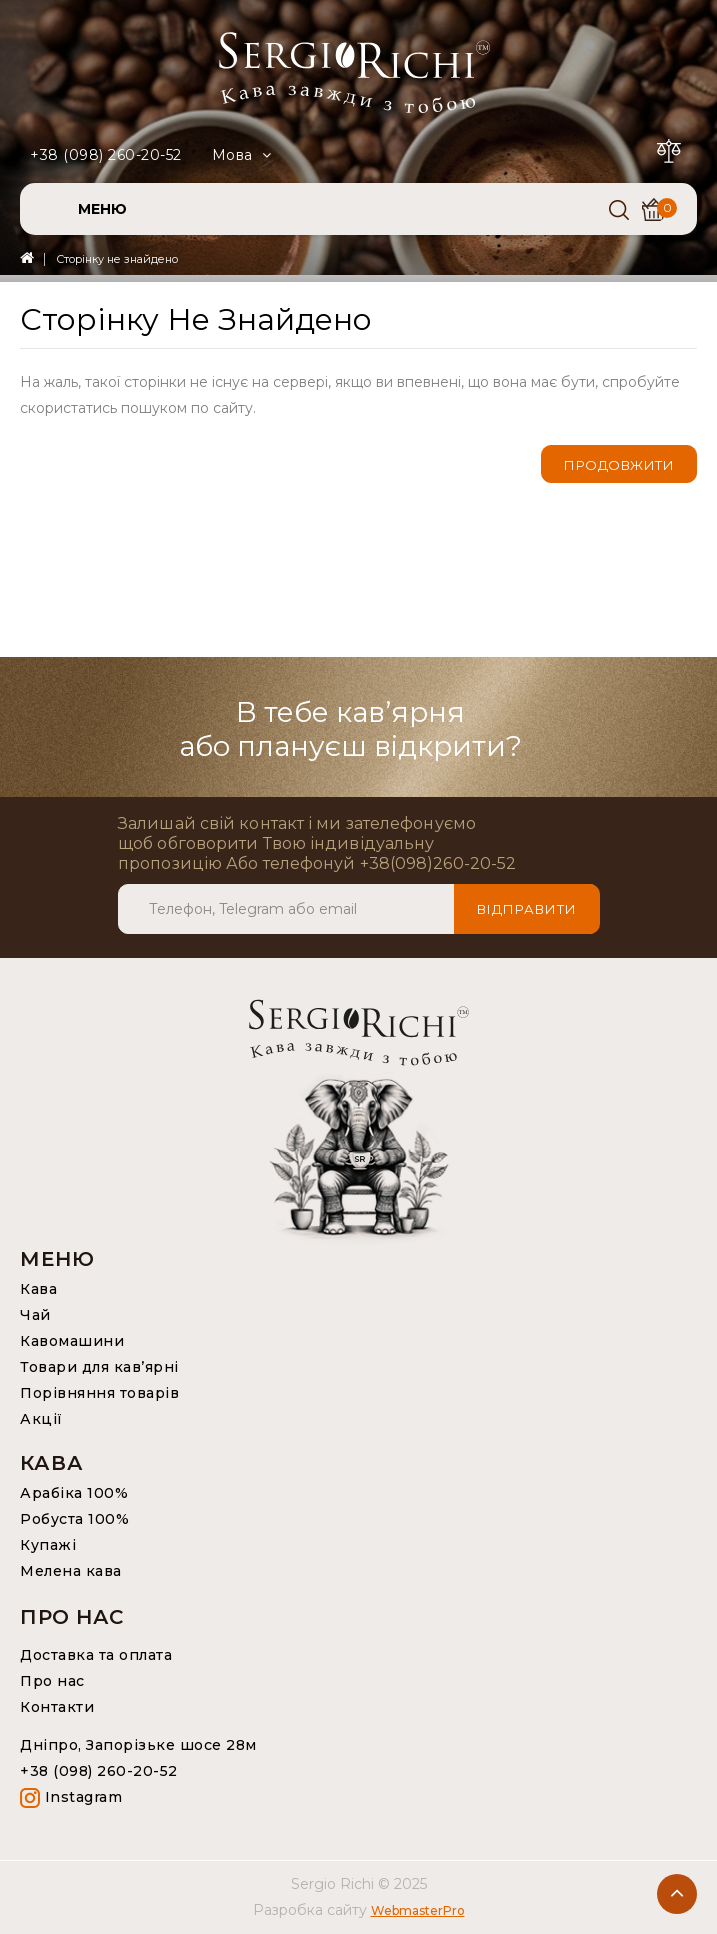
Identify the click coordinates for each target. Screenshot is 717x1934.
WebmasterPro (418, 1910)
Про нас (52, 1681)
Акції (41, 1419)
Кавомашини (72, 1341)
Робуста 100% (74, 1519)
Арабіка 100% (74, 1493)
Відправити (527, 909)
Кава (38, 1289)
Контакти (57, 1707)
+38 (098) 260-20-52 (106, 155)
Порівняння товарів (99, 1393)
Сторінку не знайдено (117, 259)
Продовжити (619, 465)
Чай (35, 1315)
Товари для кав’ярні (99, 1367)
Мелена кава (71, 1571)
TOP (677, 1894)
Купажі (48, 1545)
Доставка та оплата (96, 1655)
